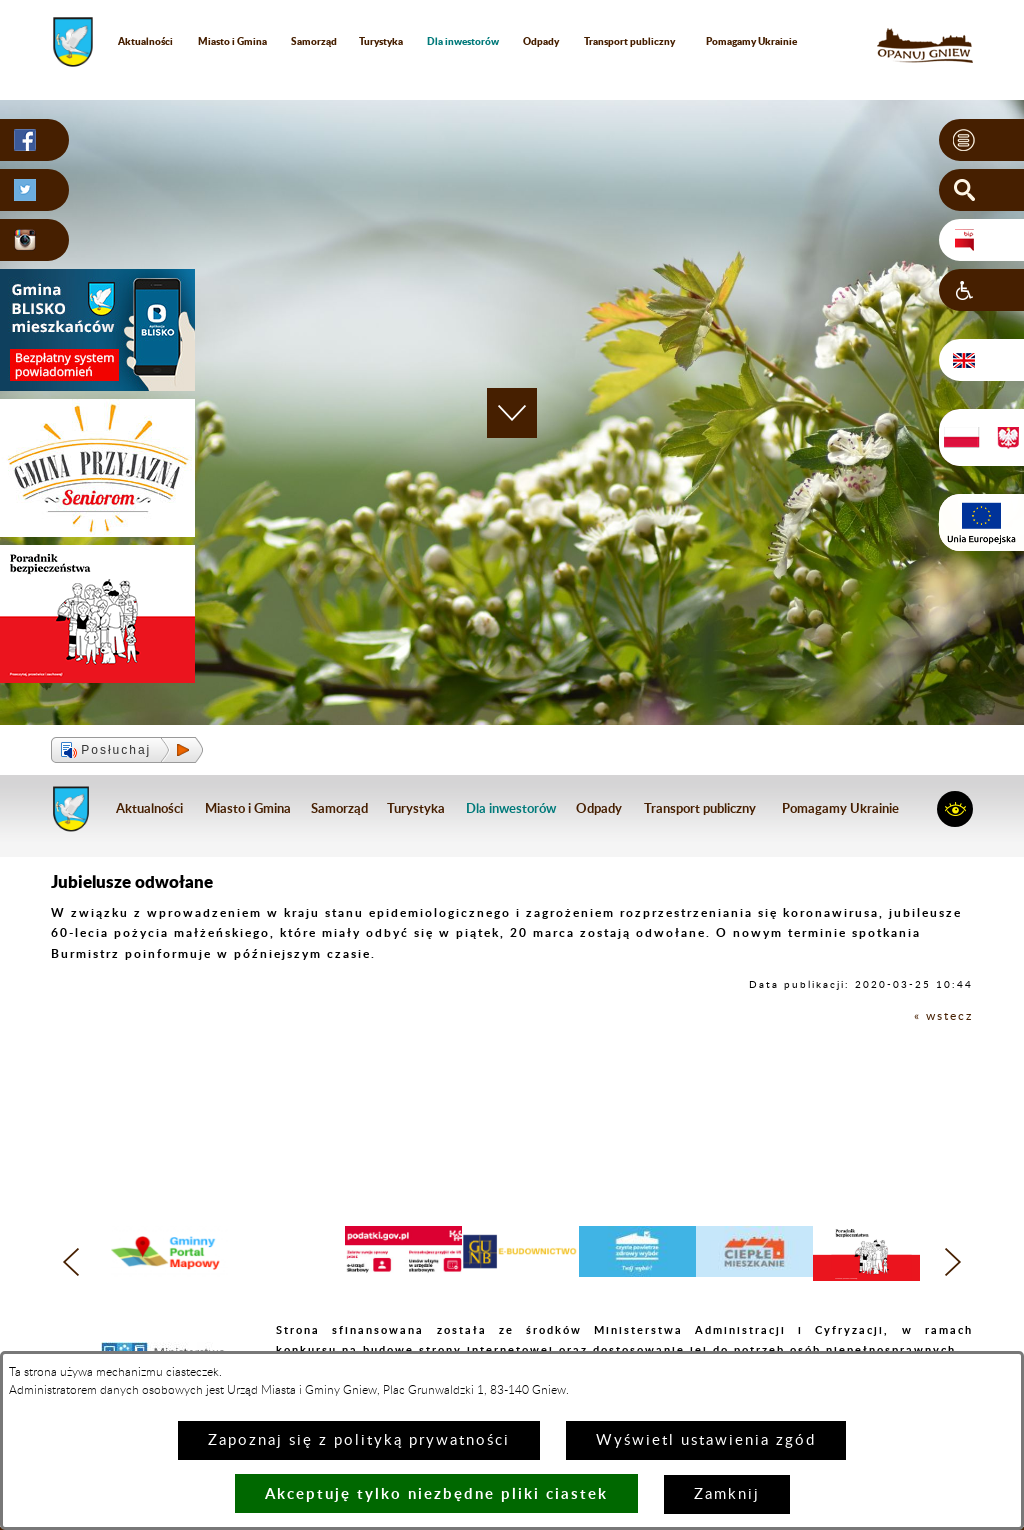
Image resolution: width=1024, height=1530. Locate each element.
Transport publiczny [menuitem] (629, 41)
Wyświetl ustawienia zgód (706, 1440)
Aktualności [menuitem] (145, 41)
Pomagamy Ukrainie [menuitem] (751, 41)
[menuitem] (463, 41)
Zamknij (727, 1494)
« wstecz (943, 1016)
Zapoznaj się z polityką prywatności (359, 1440)
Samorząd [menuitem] (314, 41)
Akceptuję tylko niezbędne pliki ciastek (436, 1493)
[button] (981, 140)
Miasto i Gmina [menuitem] (232, 41)
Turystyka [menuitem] (381, 41)
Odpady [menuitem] (541, 41)
